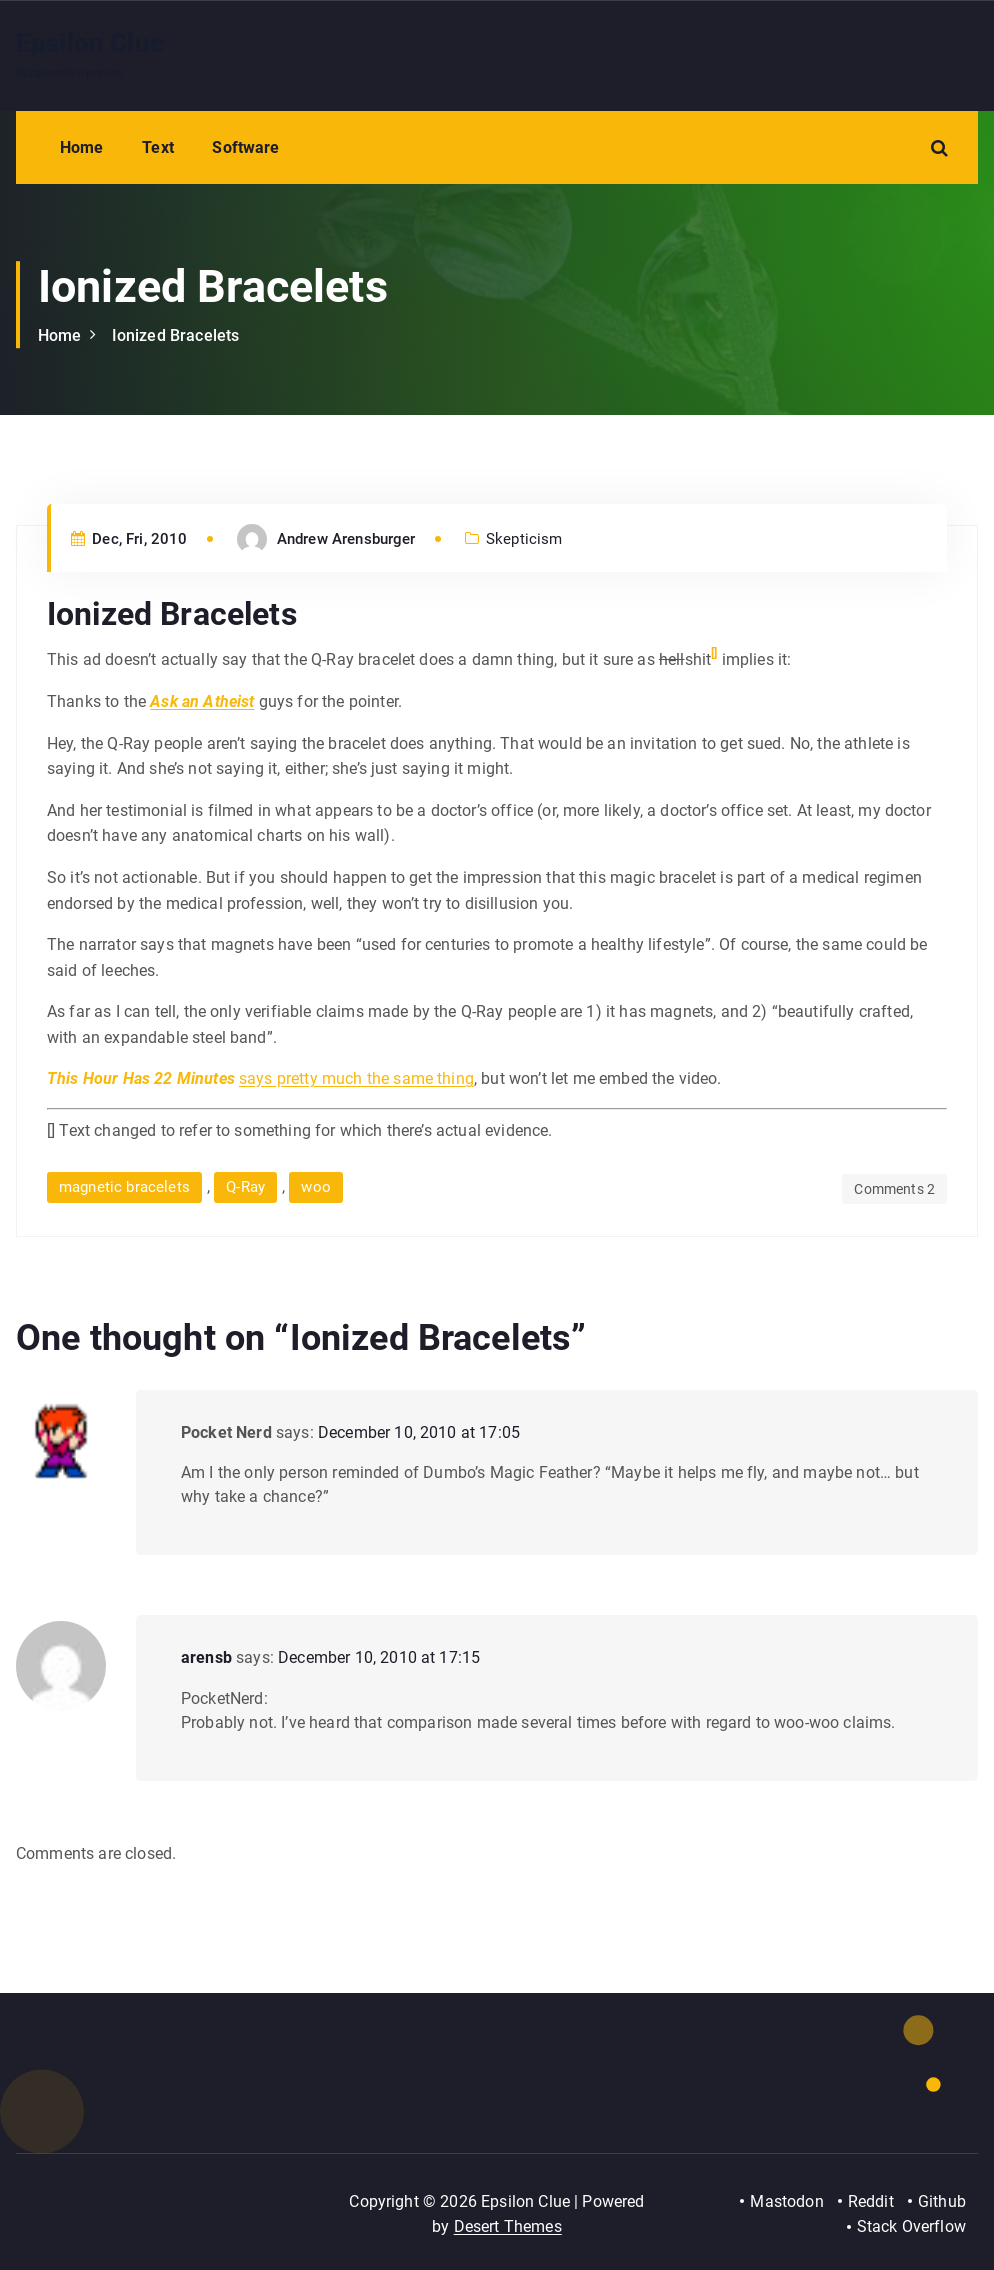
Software (245, 147)
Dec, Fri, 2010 (129, 539)
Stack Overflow (911, 2226)
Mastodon (786, 2201)
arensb (206, 1657)
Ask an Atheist (202, 701)
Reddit (871, 2201)
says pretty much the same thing (356, 1078)
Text (158, 147)
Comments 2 (894, 1189)
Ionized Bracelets (176, 335)
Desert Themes (508, 2226)
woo (315, 1187)
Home (82, 147)
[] (714, 653)
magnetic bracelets (124, 1187)
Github (942, 2201)
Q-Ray (245, 1187)
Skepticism (524, 539)
